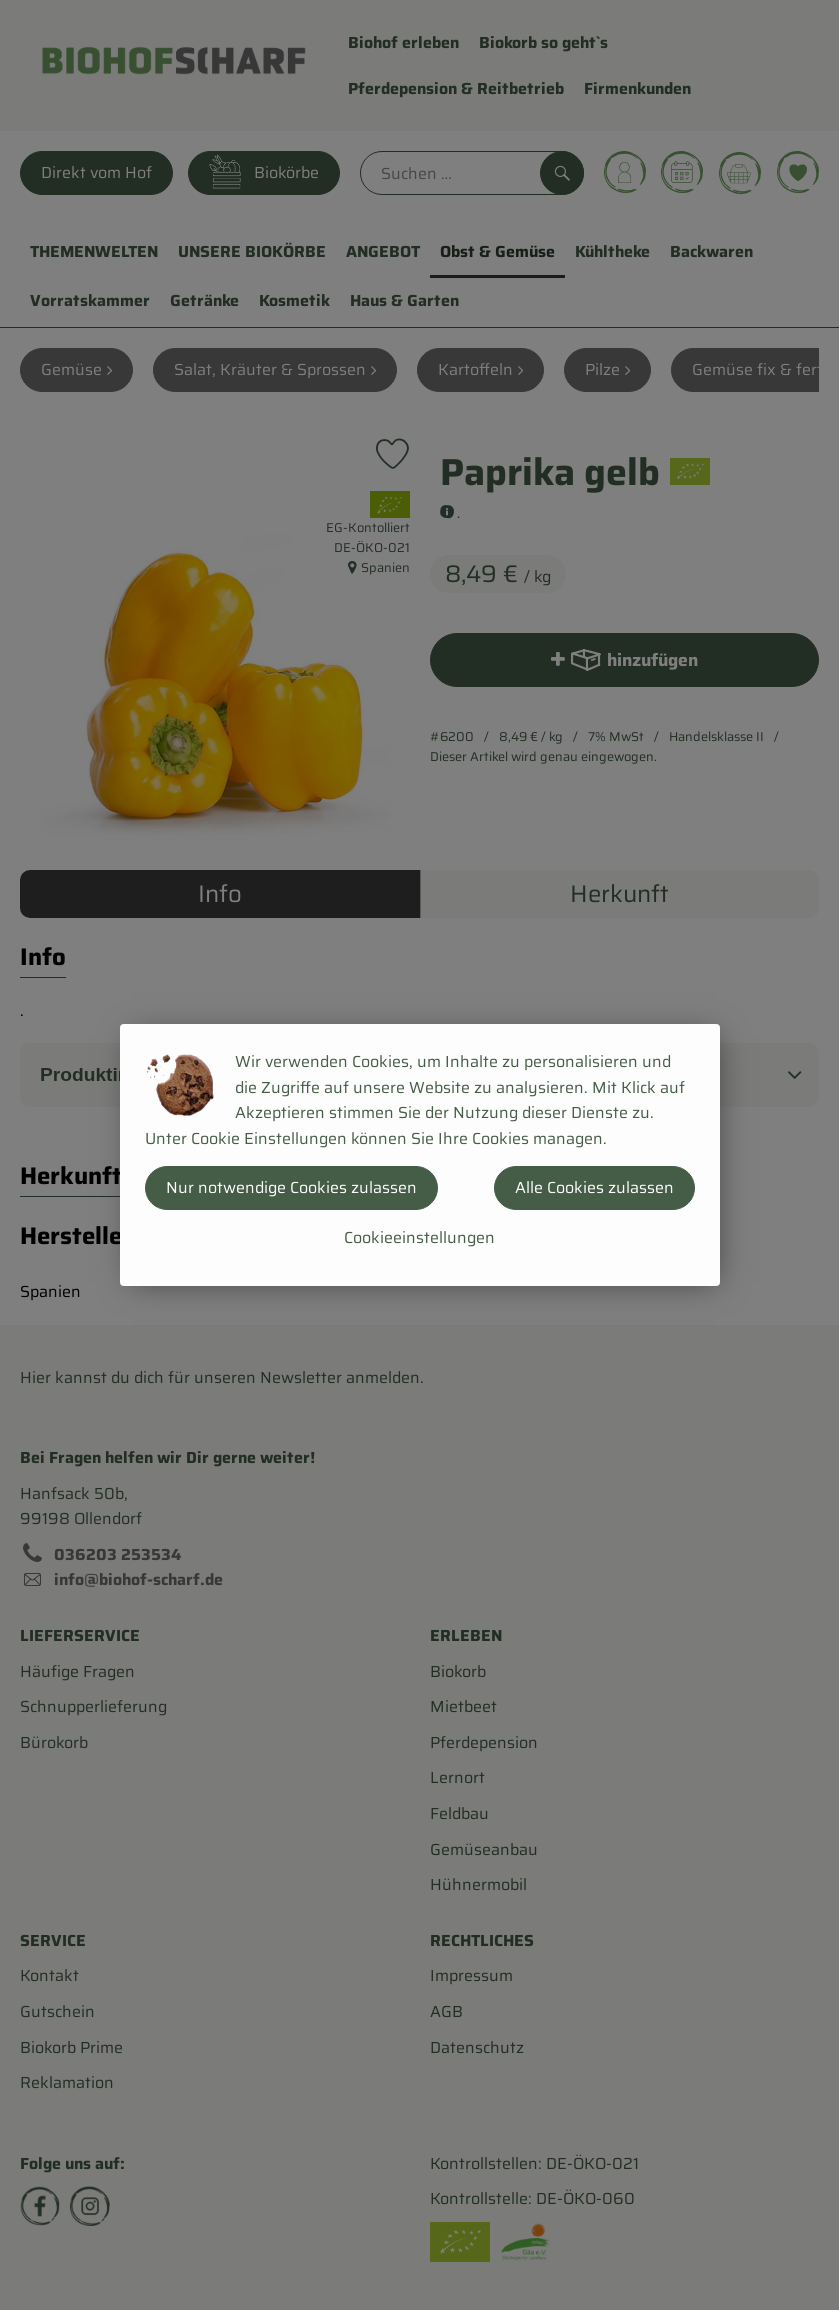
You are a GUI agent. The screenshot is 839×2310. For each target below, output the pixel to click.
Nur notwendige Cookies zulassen (291, 1187)
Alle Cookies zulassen (594, 1187)
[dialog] (419, 1155)
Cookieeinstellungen (419, 1237)
